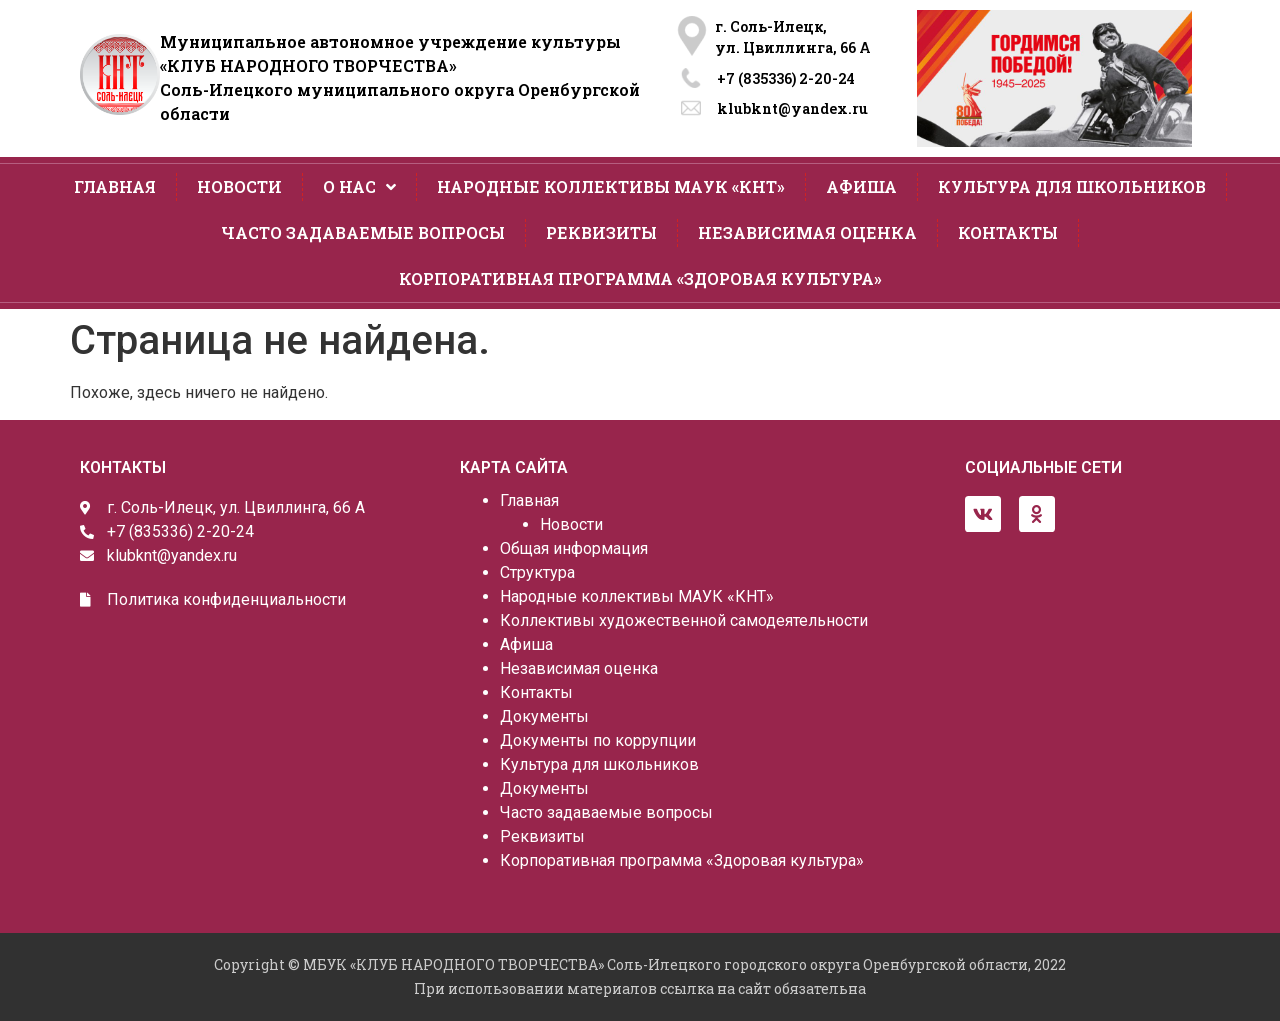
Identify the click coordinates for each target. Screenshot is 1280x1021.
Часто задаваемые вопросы (363, 232)
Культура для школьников (1072, 186)
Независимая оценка (807, 232)
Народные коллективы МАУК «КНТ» (611, 186)
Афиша (861, 186)
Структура (537, 572)
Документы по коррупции (598, 740)
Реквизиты (601, 232)
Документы (544, 716)
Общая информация (574, 548)
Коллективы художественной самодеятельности (684, 620)
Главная (115, 186)
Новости (239, 186)
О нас (359, 187)
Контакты (1008, 232)
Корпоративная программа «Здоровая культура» (640, 278)
